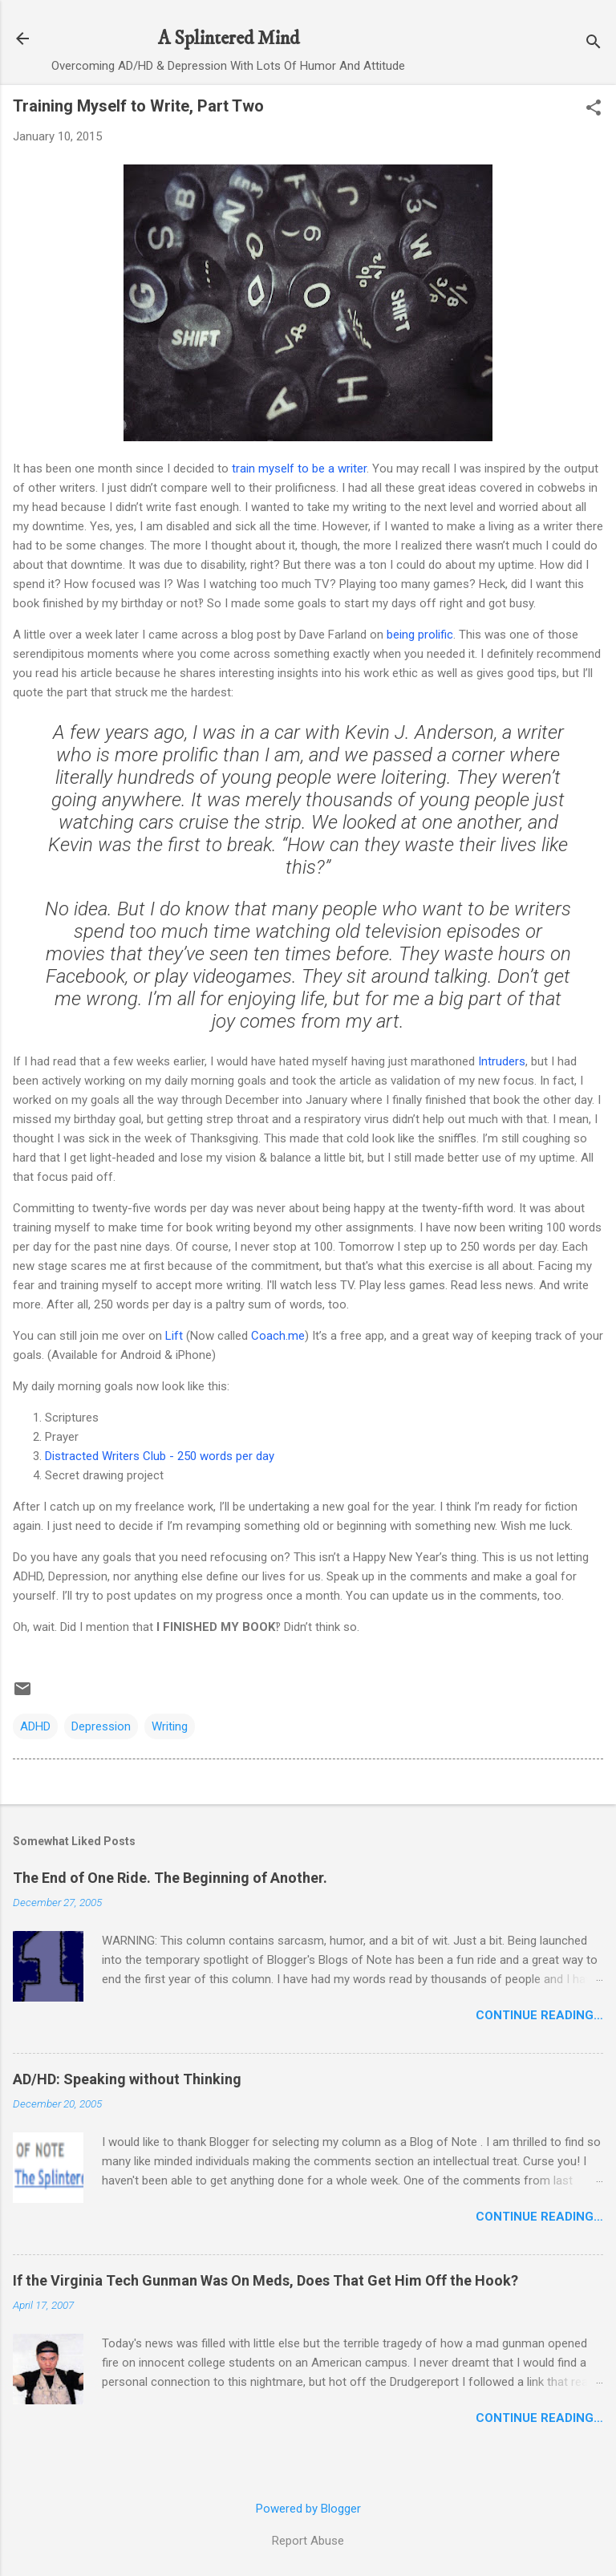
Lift (174, 1336)
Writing (170, 1726)
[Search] (593, 43)
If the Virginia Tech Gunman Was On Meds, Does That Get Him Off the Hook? (265, 2280)
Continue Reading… (539, 2015)
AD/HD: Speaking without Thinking (127, 2079)
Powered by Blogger (308, 2508)
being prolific (420, 634)
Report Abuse (308, 2540)
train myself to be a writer (299, 468)
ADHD (35, 1726)
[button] (593, 109)
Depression (101, 1726)
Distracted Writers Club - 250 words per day (159, 1456)
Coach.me (278, 1336)
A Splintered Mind (228, 38)
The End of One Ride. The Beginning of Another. (170, 1877)
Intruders (501, 1061)
